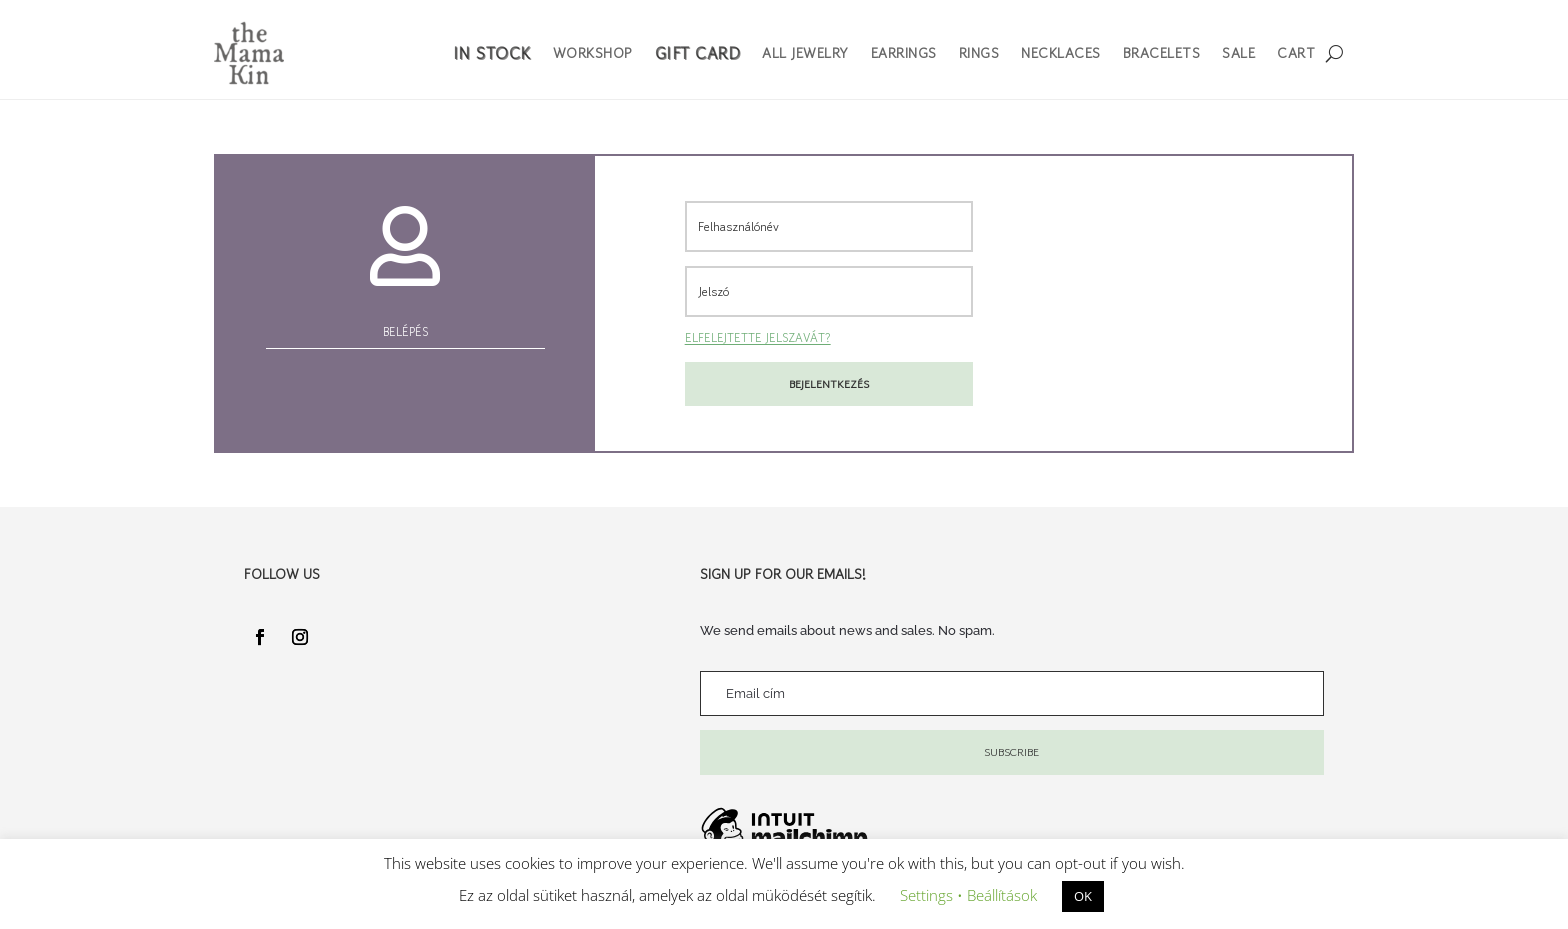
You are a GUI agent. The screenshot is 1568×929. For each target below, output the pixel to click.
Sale (1238, 53)
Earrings (904, 53)
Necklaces (1061, 53)
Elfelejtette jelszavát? (758, 337)
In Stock (492, 53)
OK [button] (1083, 896)
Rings (979, 53)
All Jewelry (805, 53)
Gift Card (698, 53)
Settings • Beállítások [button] (968, 895)
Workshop (593, 53)
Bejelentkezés (829, 384)
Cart (1296, 53)
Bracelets (1162, 53)
